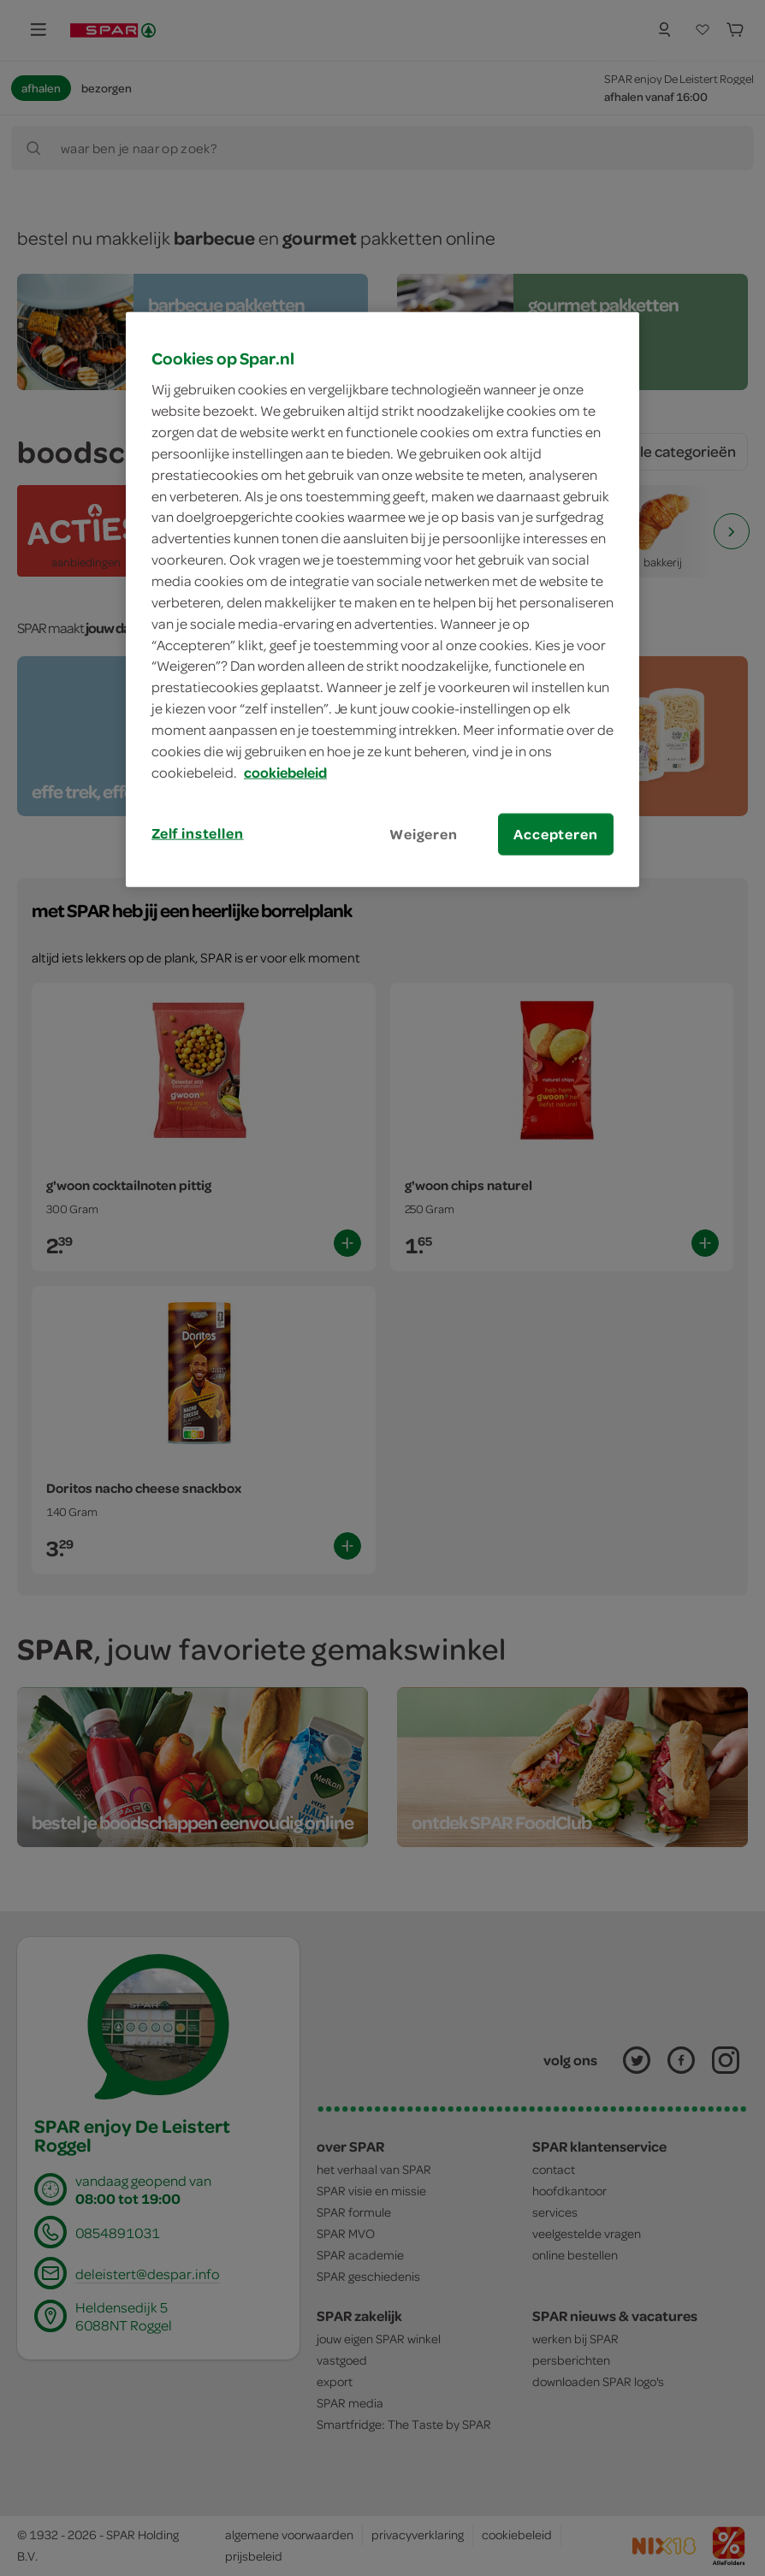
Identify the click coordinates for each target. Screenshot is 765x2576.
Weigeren (423, 833)
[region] (382, 598)
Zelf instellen (197, 832)
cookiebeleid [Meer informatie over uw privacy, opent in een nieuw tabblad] (285, 771)
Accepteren (555, 833)
